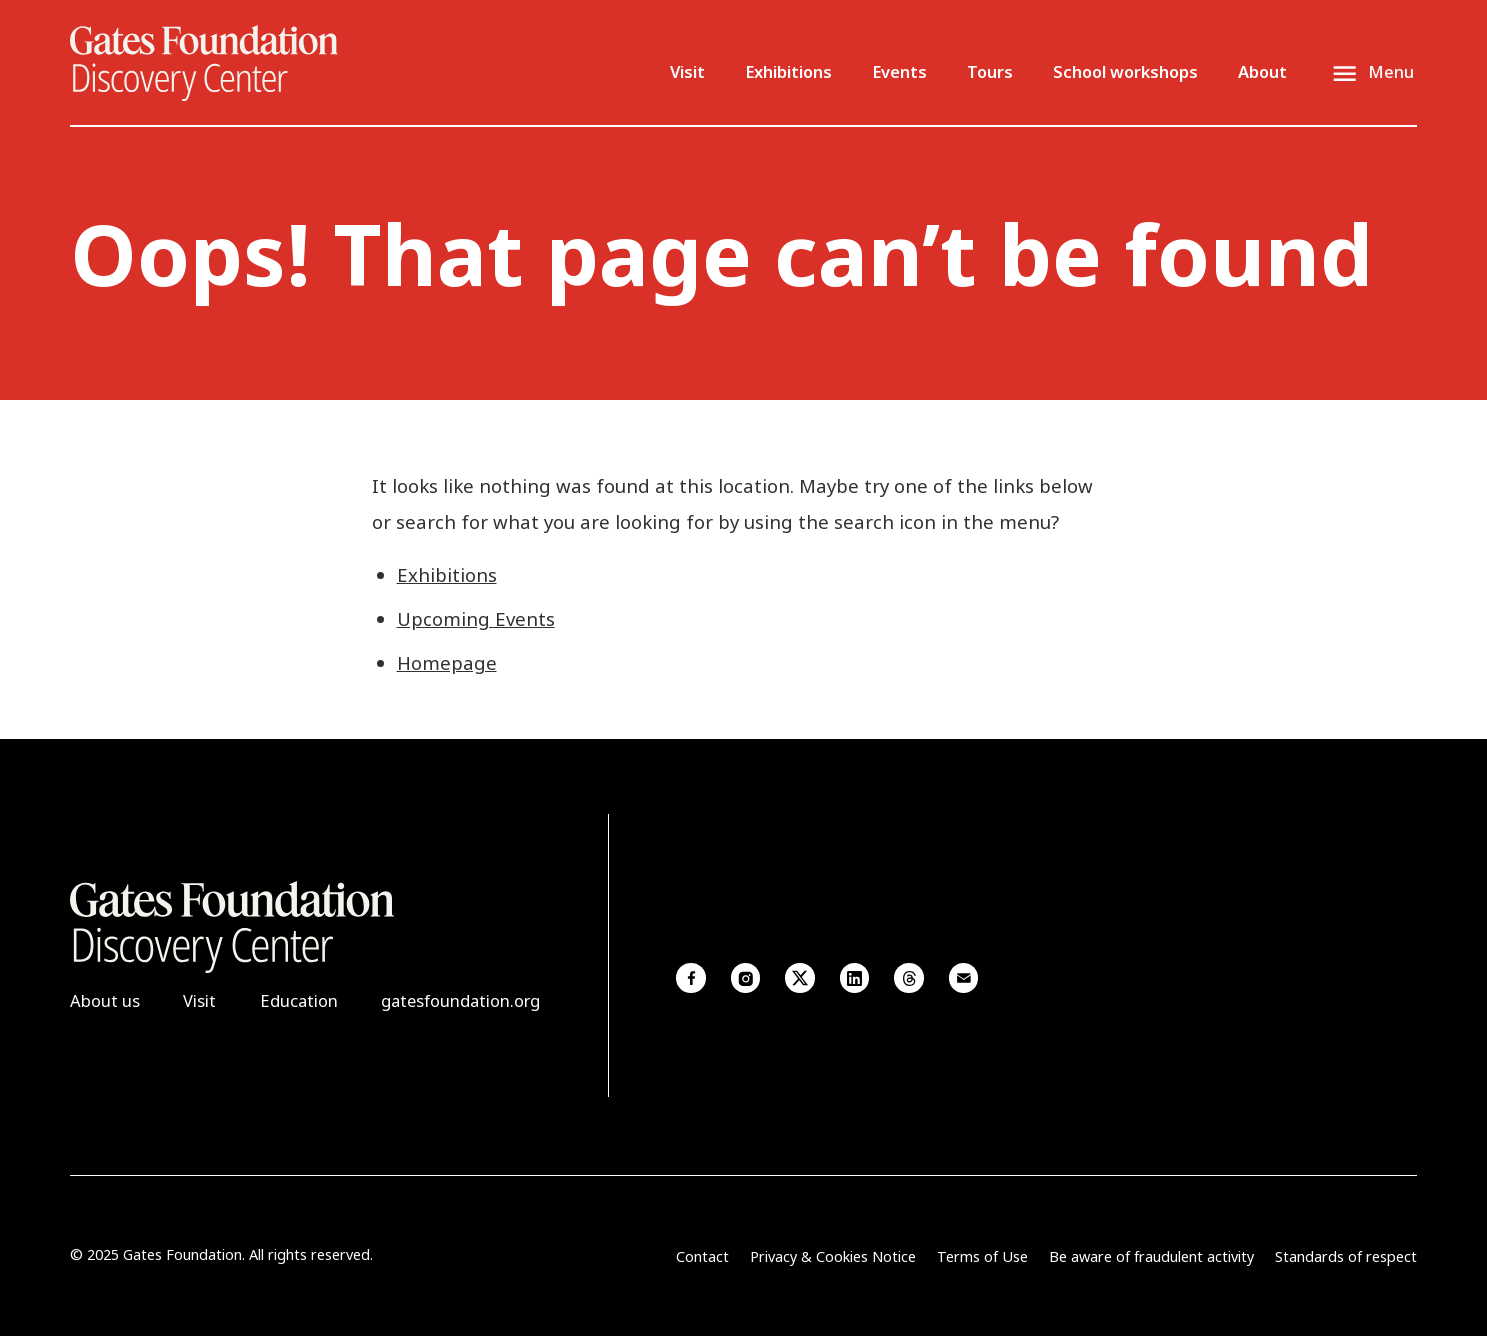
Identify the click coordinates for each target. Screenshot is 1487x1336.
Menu (1391, 71)
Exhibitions (788, 71)
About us (105, 1000)
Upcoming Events (476, 618)
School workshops (1125, 71)
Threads (909, 978)
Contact (702, 1256)
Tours (990, 71)
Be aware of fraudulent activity (1151, 1256)
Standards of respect (1346, 1256)
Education (299, 1000)
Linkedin (855, 978)
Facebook (691, 978)
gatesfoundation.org (460, 1000)
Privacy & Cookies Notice (833, 1256)
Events (899, 71)
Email (964, 978)
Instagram (746, 978)
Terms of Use (982, 1256)
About (1262, 71)
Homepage (447, 662)
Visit (687, 71)
